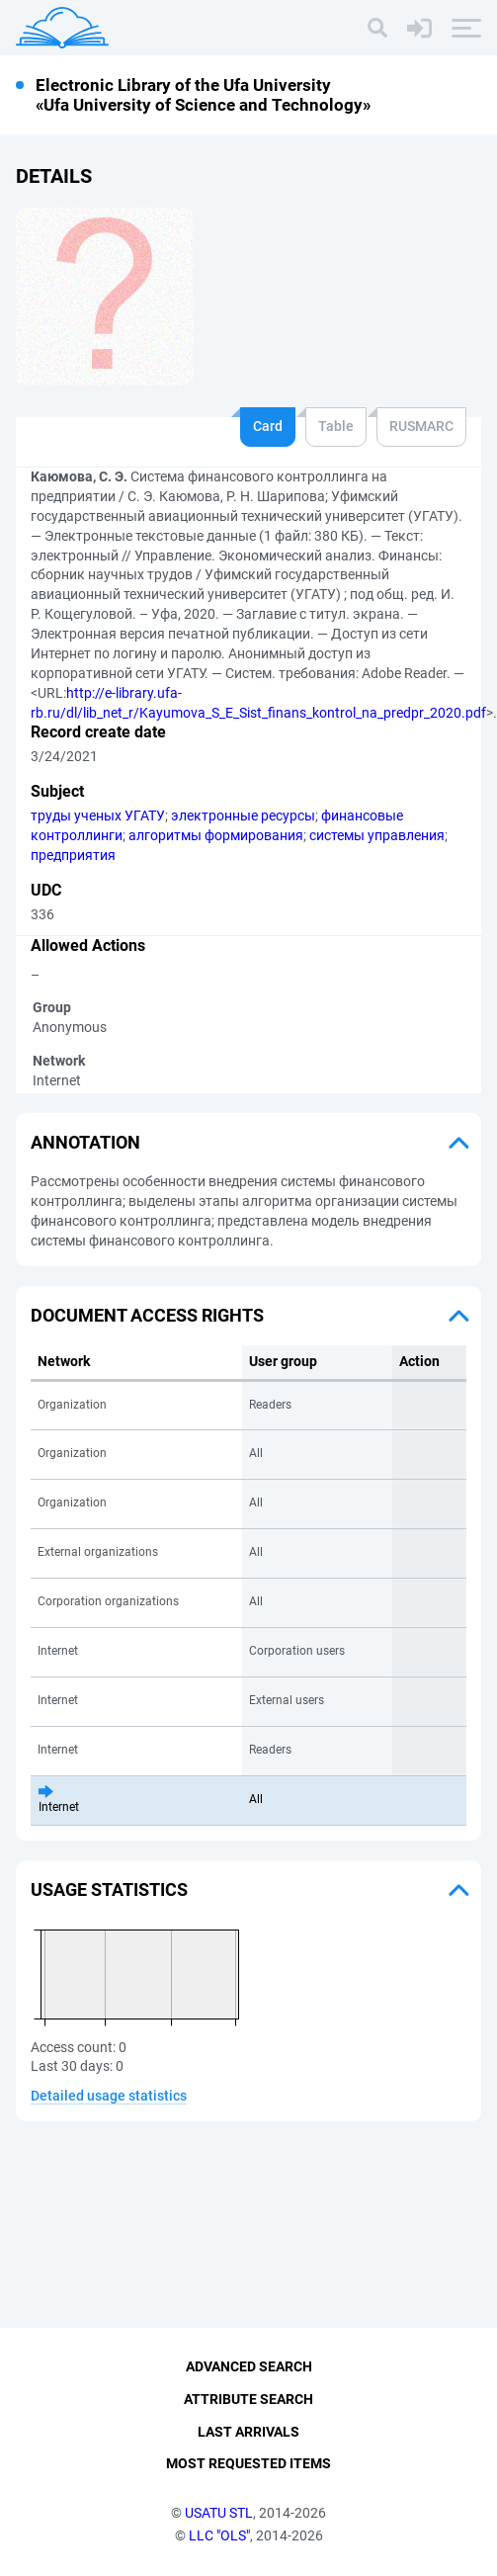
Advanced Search (249, 2366)
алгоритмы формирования (215, 835)
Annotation (85, 1142)
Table (336, 426)
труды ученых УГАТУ (98, 815)
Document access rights (147, 1315)
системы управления (377, 835)
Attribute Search (248, 2399)
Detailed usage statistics (109, 2096)
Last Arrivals (248, 2432)
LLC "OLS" (219, 2535)
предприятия (73, 855)
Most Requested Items (248, 2463)
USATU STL (219, 2513)
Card (268, 426)
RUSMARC (421, 426)
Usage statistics (109, 1889)
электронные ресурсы (243, 815)
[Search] (377, 28)
